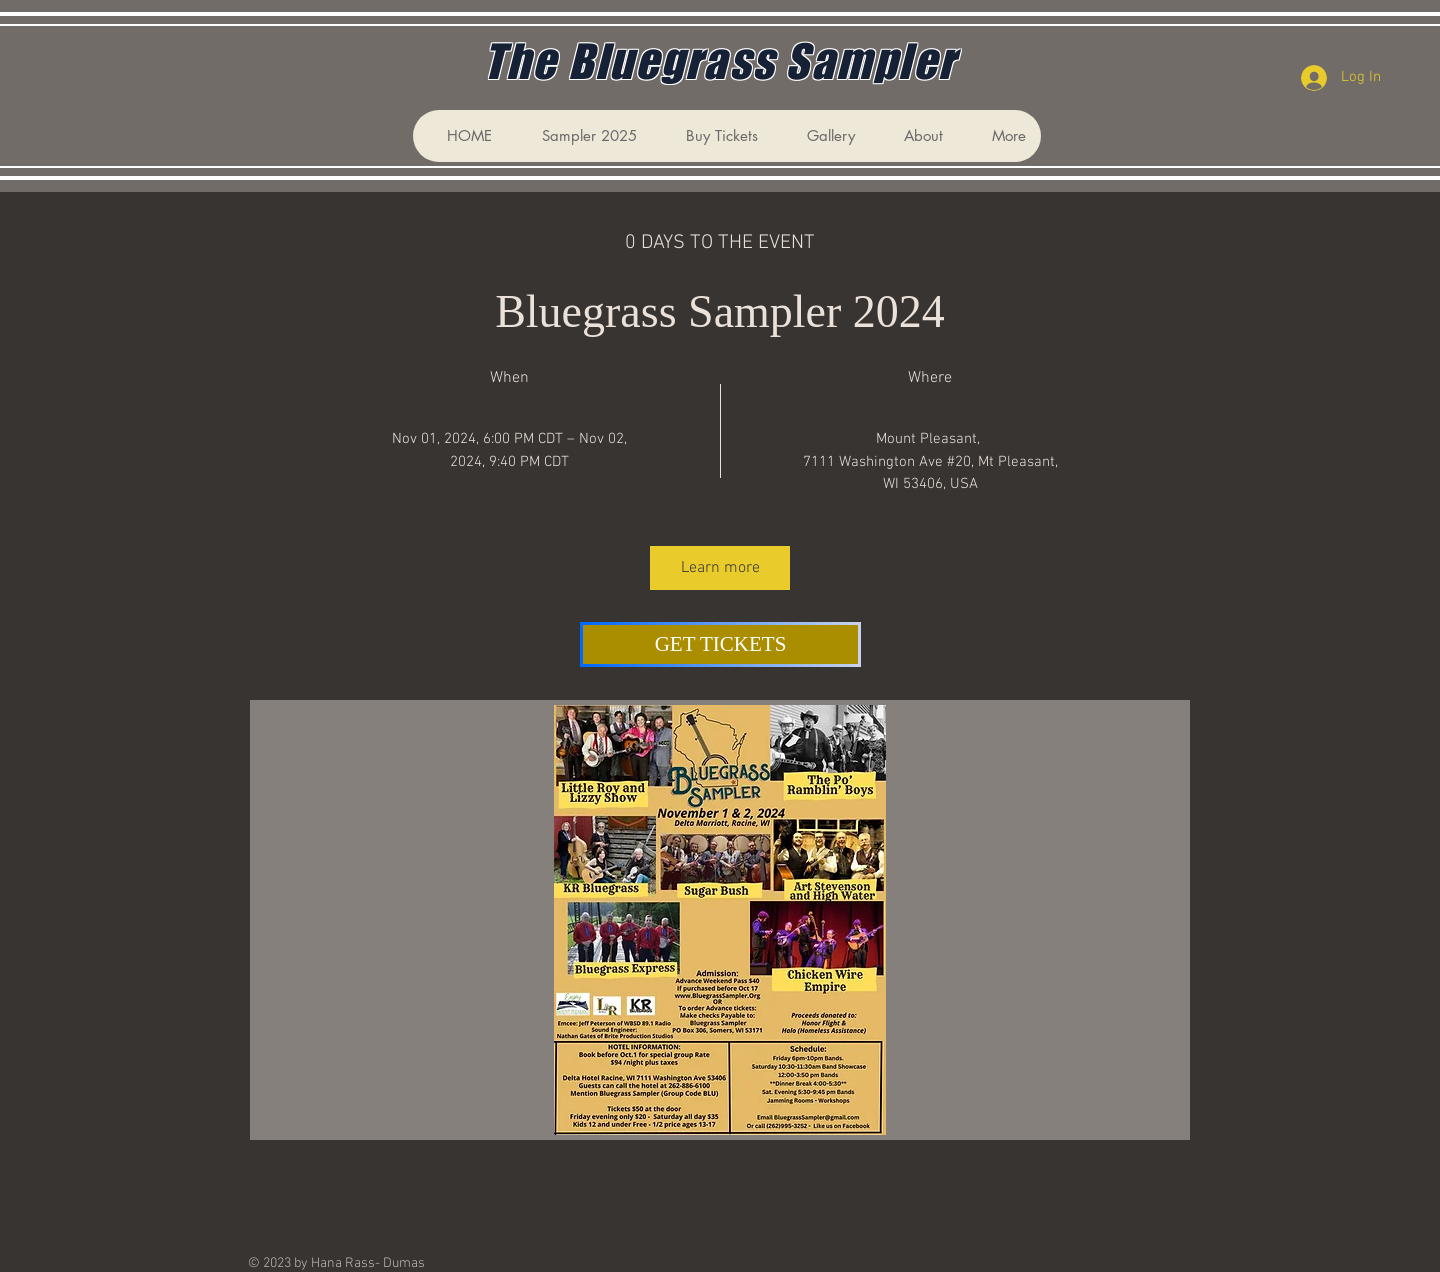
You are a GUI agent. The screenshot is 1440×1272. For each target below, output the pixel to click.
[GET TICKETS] (720, 644)
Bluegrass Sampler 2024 (720, 311)
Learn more (720, 568)
